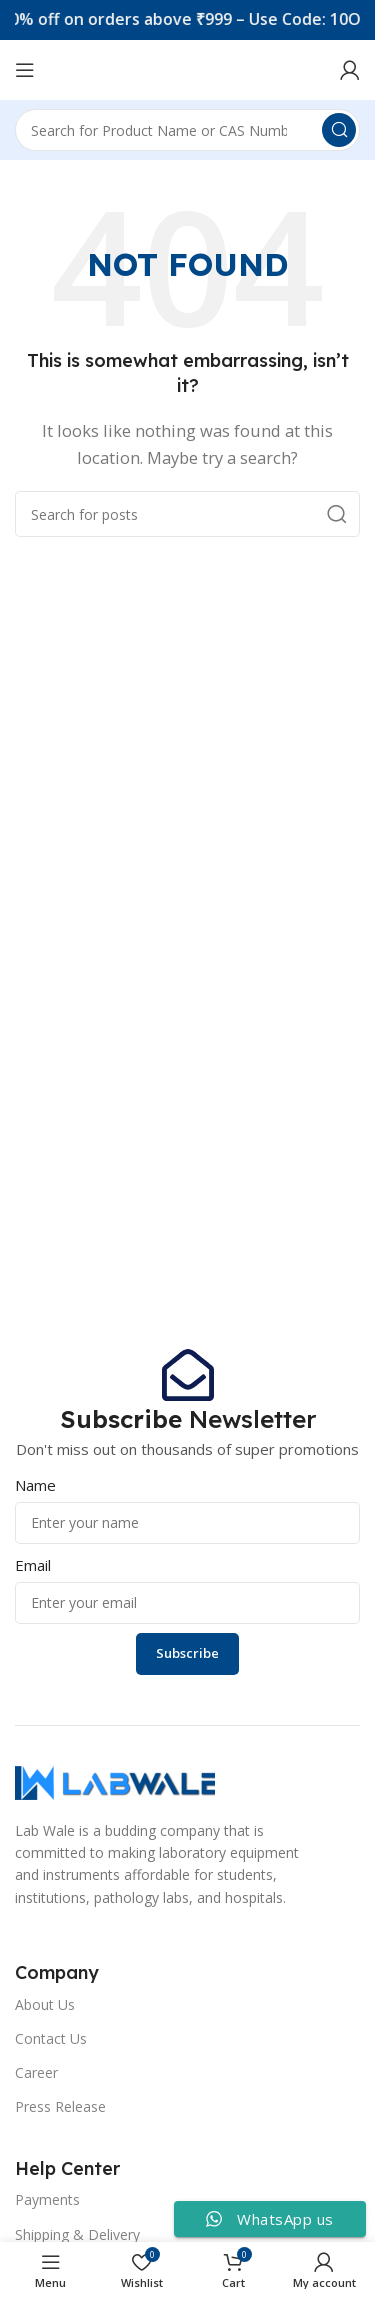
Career (36, 2072)
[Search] (187, 130)
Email (33, 1565)
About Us (45, 2004)
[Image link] (115, 1781)
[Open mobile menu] (25, 70)
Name (35, 1485)
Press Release (60, 2106)
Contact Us (51, 2038)
